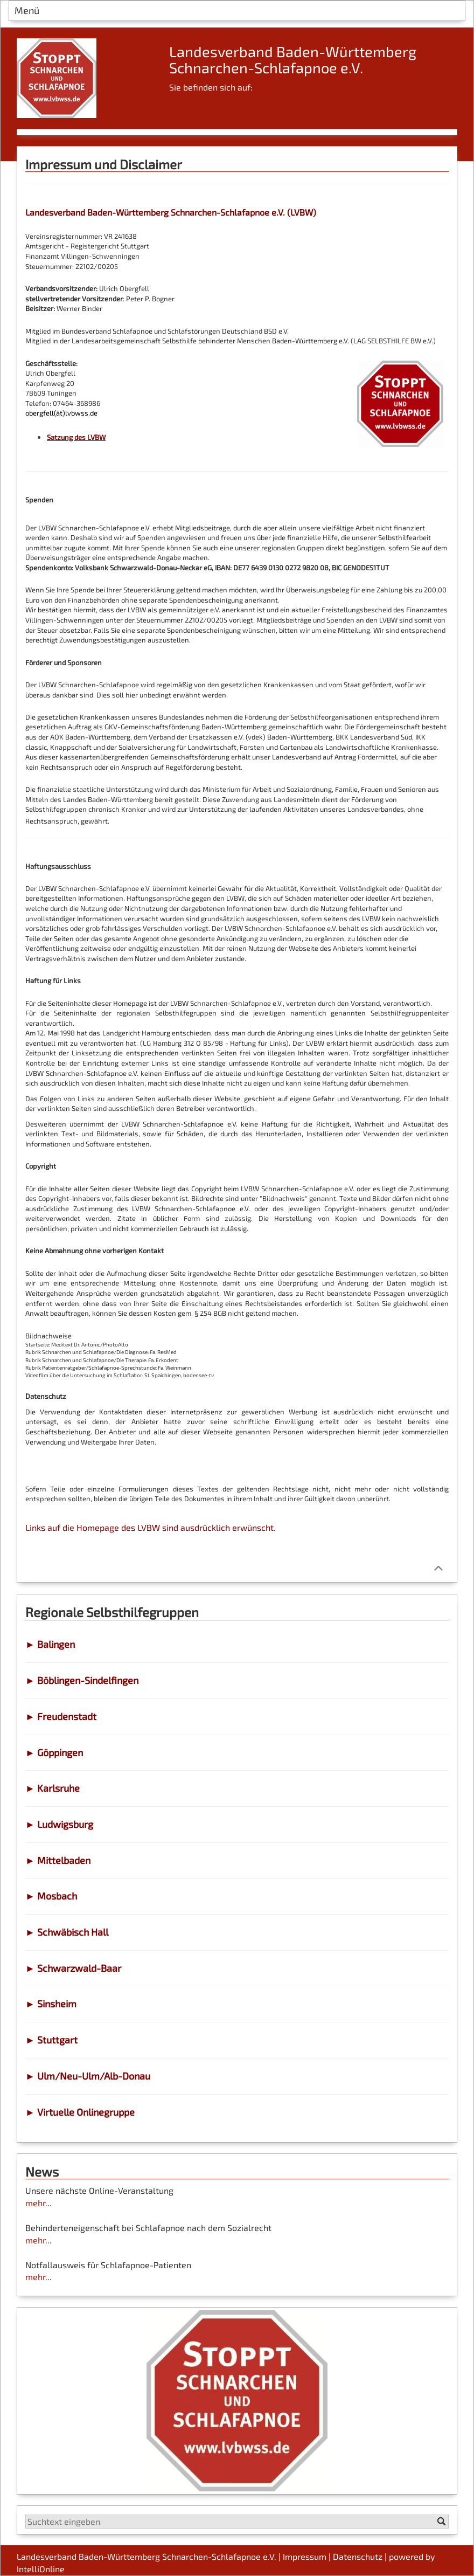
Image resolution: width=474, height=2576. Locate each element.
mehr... (38, 2203)
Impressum (304, 2556)
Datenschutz (357, 2556)
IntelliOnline (41, 2569)
